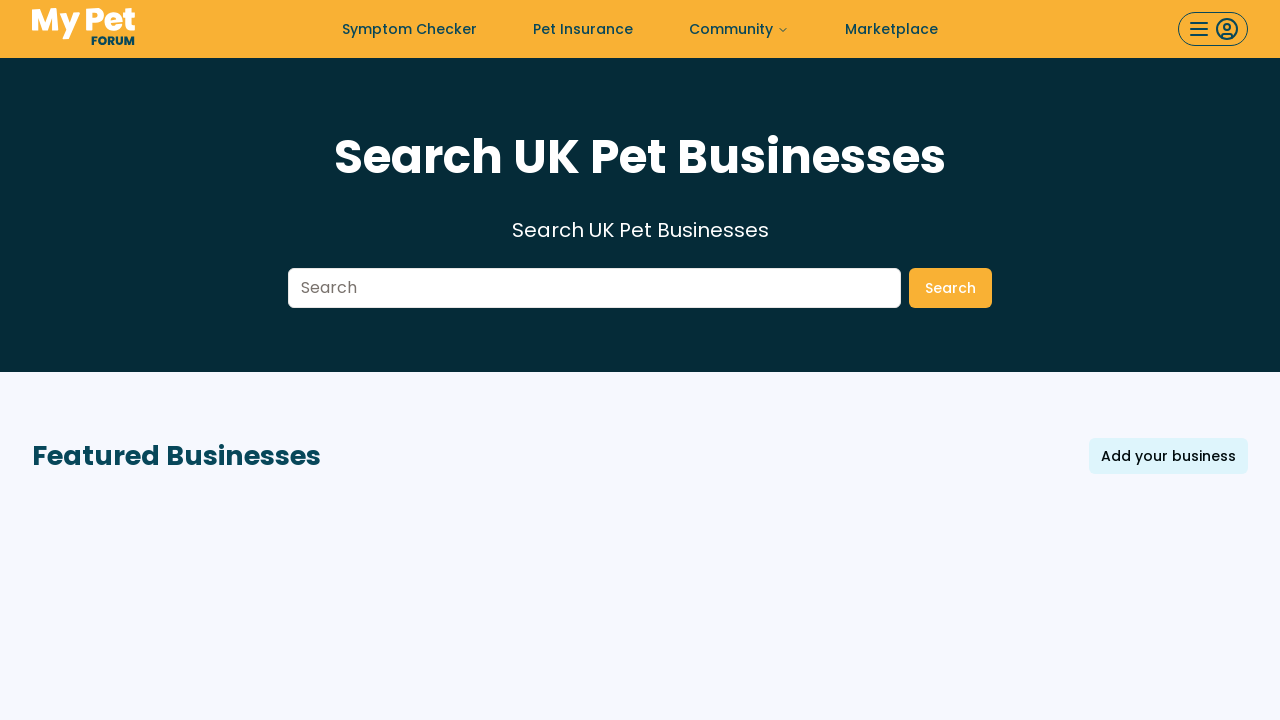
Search (950, 288)
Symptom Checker (409, 29)
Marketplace (891, 29)
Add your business (1168, 456)
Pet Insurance (583, 29)
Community (739, 29)
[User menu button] (1213, 29)
